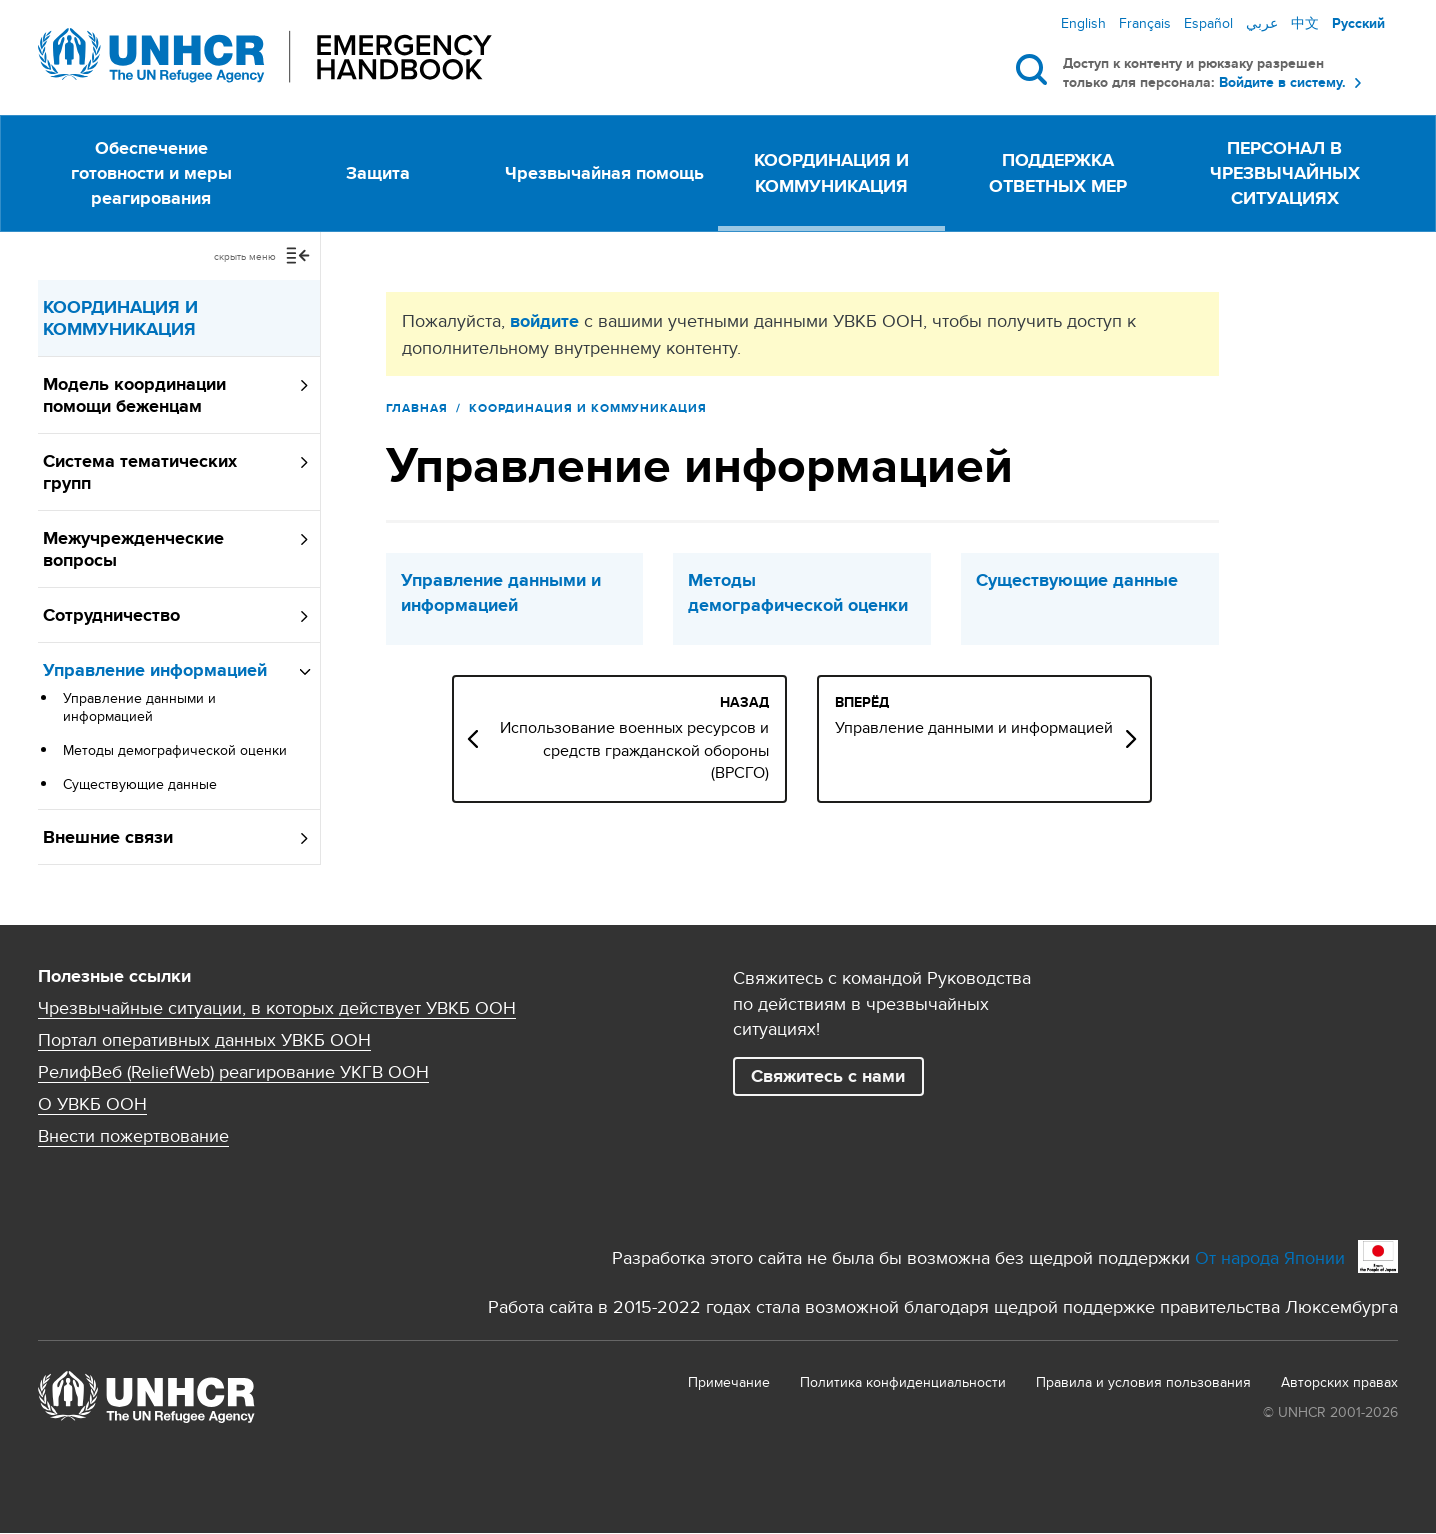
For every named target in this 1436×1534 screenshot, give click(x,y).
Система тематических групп (140, 472)
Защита (378, 173)
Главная (417, 408)
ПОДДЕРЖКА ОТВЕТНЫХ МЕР (1058, 172)
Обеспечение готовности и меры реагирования (151, 173)
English (1083, 23)
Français (1145, 23)
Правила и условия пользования (1143, 1382)
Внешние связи (108, 837)
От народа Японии (1270, 1257)
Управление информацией (155, 670)
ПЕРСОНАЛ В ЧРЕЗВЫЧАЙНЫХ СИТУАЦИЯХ (1285, 173)
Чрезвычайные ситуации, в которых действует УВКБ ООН (277, 1008)
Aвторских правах (1339, 1382)
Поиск (1035, 69)
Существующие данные (140, 784)
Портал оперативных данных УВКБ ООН (204, 1040)
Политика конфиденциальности (903, 1382)
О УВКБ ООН (92, 1104)
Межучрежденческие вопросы (133, 549)
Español (1208, 23)
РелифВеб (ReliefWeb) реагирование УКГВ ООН (233, 1072)
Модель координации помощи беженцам (134, 395)
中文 (1305, 23)
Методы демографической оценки (175, 750)
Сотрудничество (111, 615)
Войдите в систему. (1282, 82)
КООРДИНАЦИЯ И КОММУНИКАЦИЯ (831, 172)
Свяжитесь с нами (828, 1076)
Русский (1358, 23)
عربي (1262, 23)
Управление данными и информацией (139, 707)
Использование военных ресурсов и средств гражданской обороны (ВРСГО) (724, 750)
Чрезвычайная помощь (604, 173)
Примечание (729, 1382)
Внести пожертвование (133, 1136)
